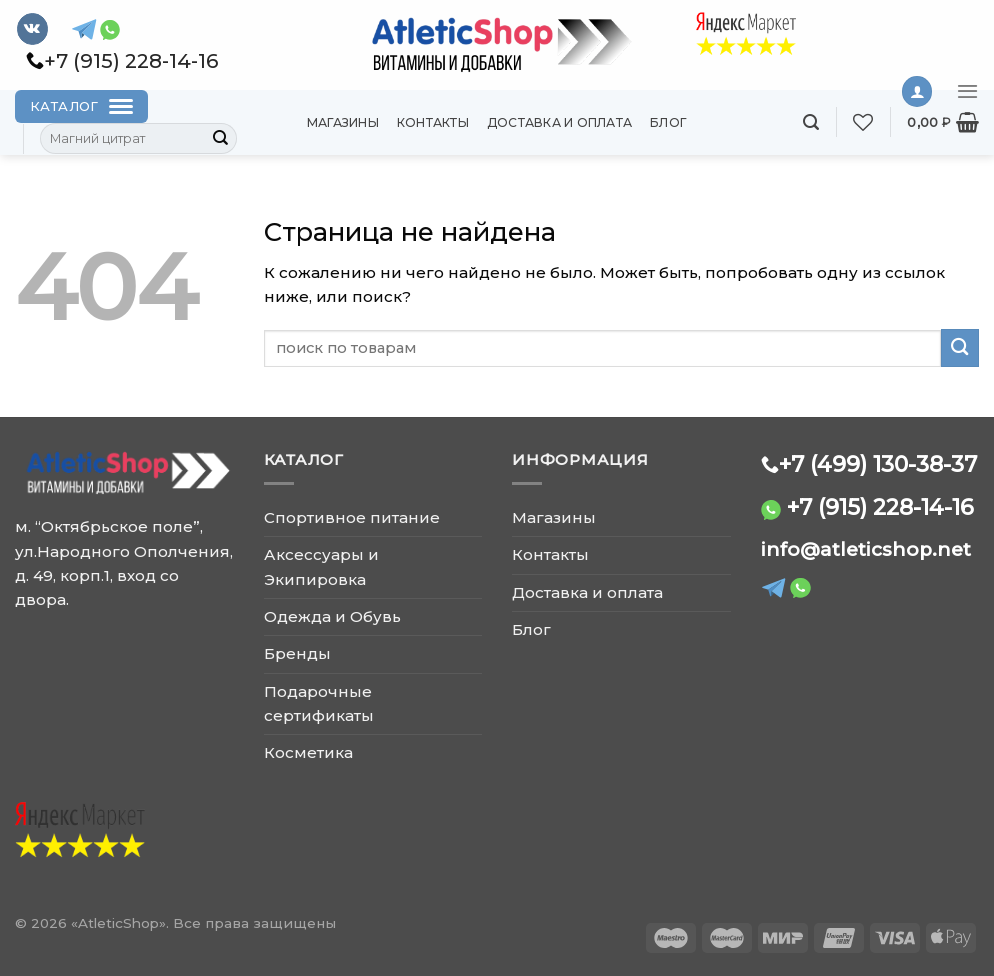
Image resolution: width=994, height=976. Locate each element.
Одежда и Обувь (332, 616)
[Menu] (967, 91)
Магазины (343, 122)
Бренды (297, 653)
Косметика (308, 752)
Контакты (433, 122)
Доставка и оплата (559, 122)
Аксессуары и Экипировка (321, 566)
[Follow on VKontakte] (32, 29)
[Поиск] (811, 122)
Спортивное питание (352, 517)
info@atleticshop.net (866, 549)
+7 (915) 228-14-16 (880, 507)
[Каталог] (81, 106)
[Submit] (221, 139)
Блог (668, 122)
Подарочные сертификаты (319, 703)
